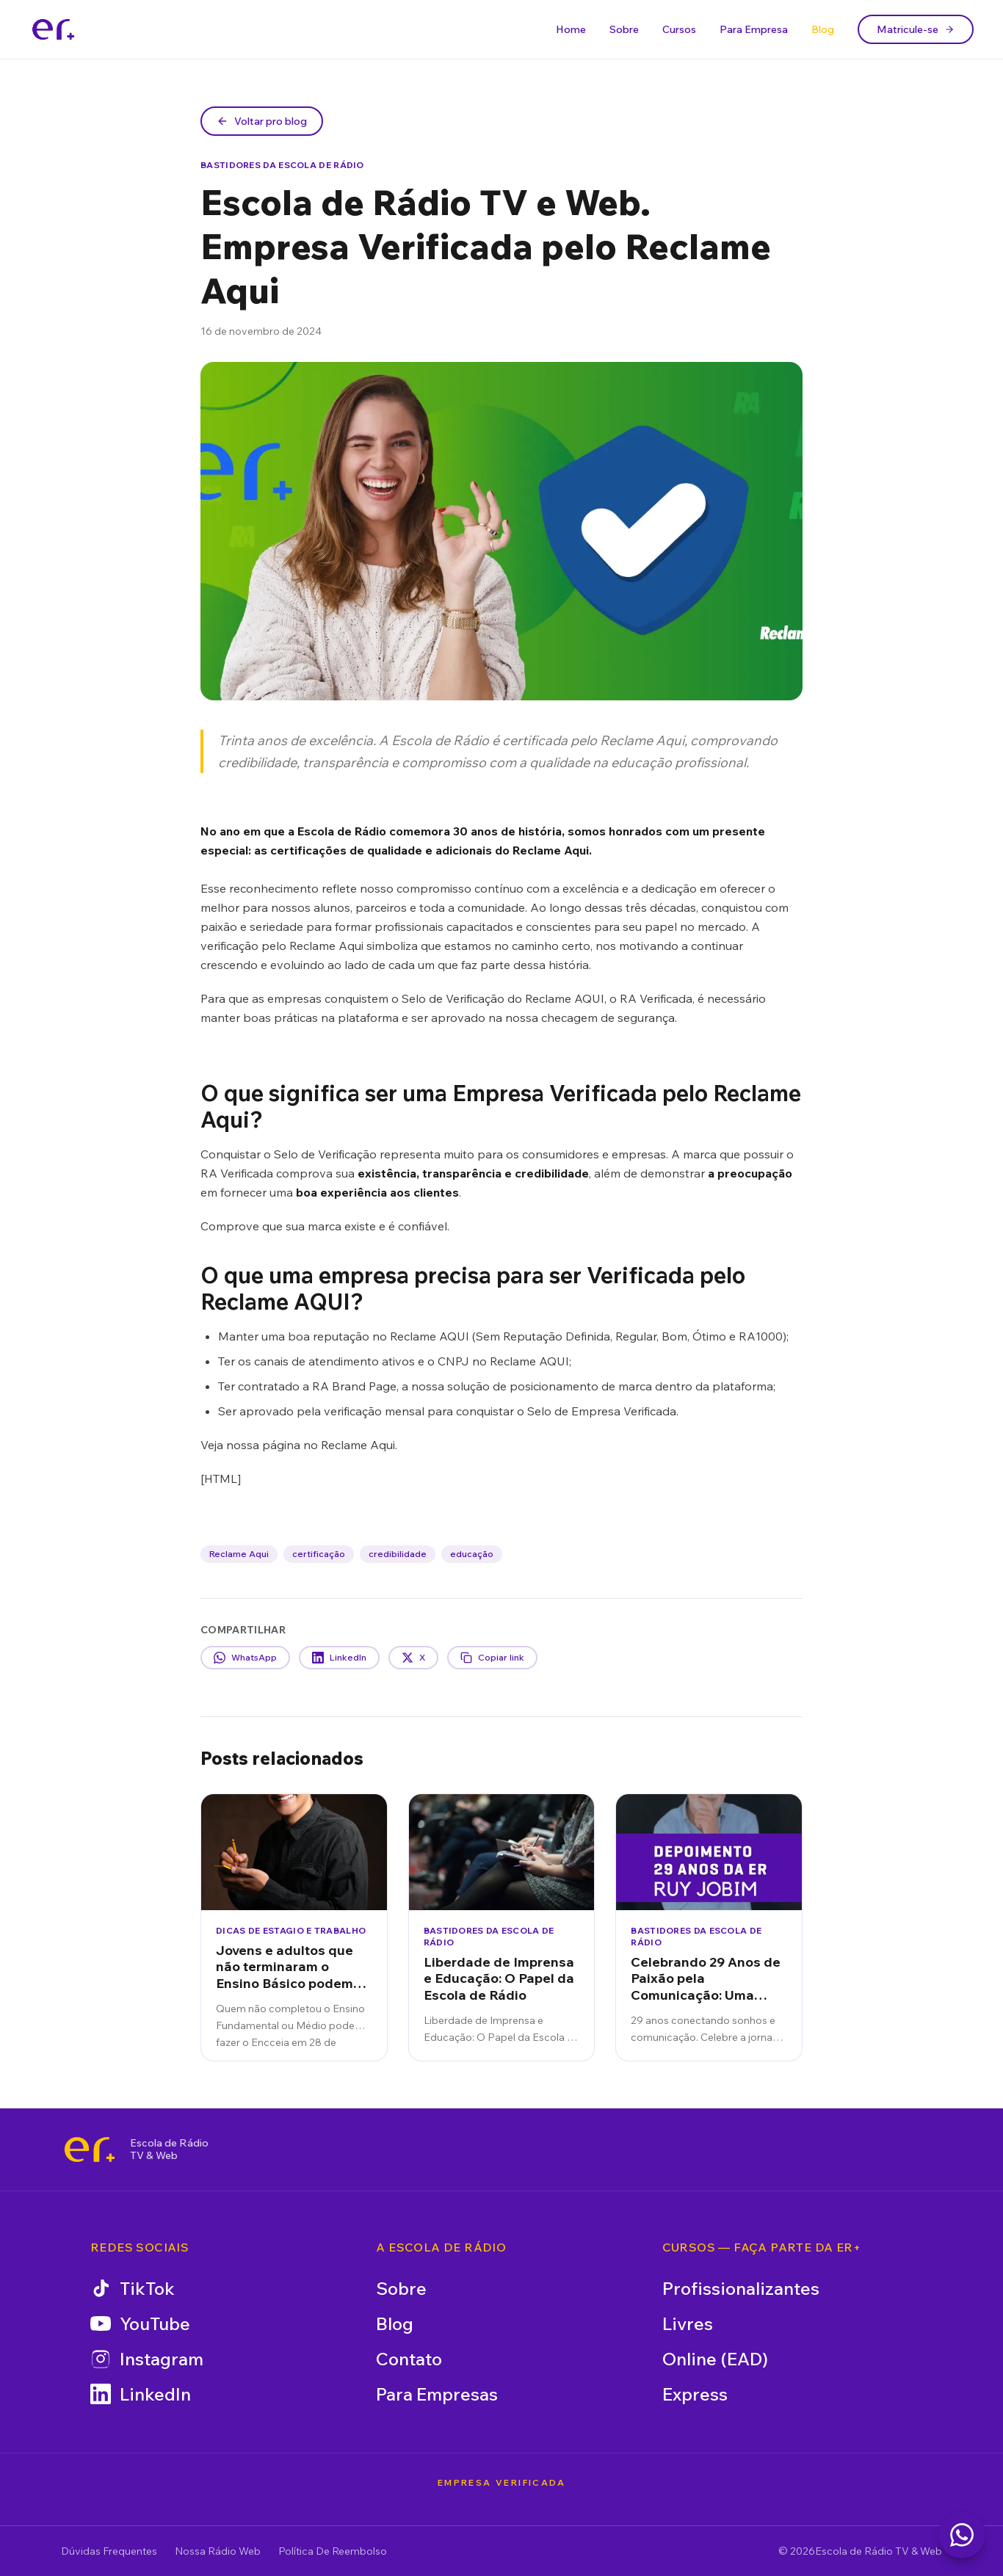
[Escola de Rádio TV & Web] (89, 2149)
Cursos (679, 29)
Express (695, 2394)
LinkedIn (140, 2394)
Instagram (146, 2359)
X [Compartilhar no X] (413, 1657)
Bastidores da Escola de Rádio (282, 164)
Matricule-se (916, 29)
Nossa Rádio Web (218, 2551)
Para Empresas (437, 2394)
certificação (318, 1553)
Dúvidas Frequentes (109, 2551)
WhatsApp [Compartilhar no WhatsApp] (245, 1657)
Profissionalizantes (740, 2288)
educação (471, 1553)
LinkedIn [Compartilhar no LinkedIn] (339, 1657)
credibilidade (398, 1553)
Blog (822, 29)
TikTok (132, 2288)
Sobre (624, 29)
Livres (687, 2323)
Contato (409, 2359)
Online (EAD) (715, 2359)
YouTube (140, 2323)
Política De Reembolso (332, 2551)
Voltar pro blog (262, 121)
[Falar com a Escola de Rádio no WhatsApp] (961, 2534)
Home (571, 29)
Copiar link (492, 1657)
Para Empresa (754, 29)
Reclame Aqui (239, 1553)
